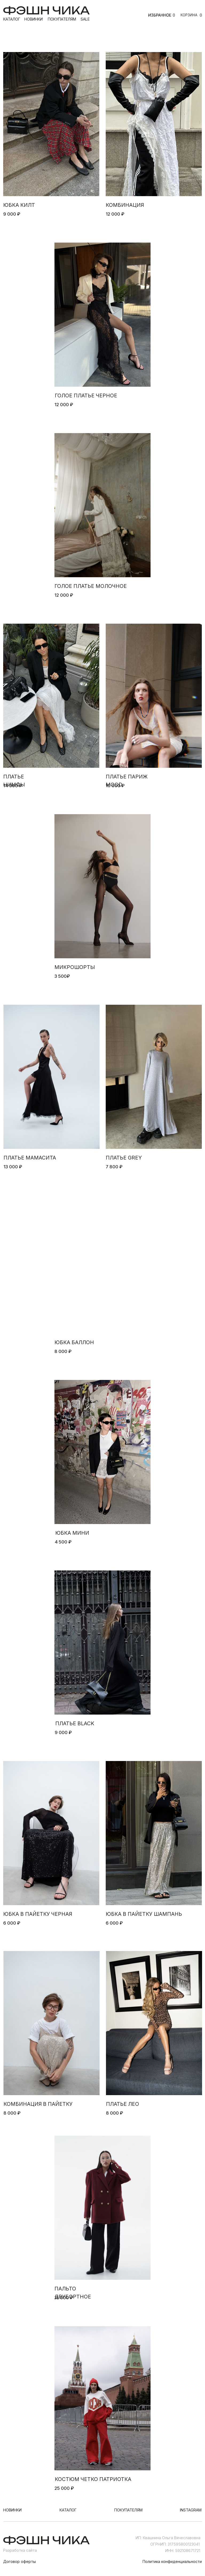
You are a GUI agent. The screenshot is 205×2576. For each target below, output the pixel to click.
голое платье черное (86, 395)
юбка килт (19, 205)
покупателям (62, 19)
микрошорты (74, 967)
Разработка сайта (20, 2550)
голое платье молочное (90, 586)
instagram (191, 2510)
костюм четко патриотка (93, 2479)
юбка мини (72, 1533)
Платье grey (124, 1157)
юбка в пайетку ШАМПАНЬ (144, 1914)
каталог (11, 19)
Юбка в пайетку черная (37, 1914)
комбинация (125, 205)
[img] (51, 124)
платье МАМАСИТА (29, 1157)
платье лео (122, 2104)
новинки (33, 19)
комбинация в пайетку (38, 2104)
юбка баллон (74, 1342)
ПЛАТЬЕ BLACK (74, 1723)
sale (85, 19)
